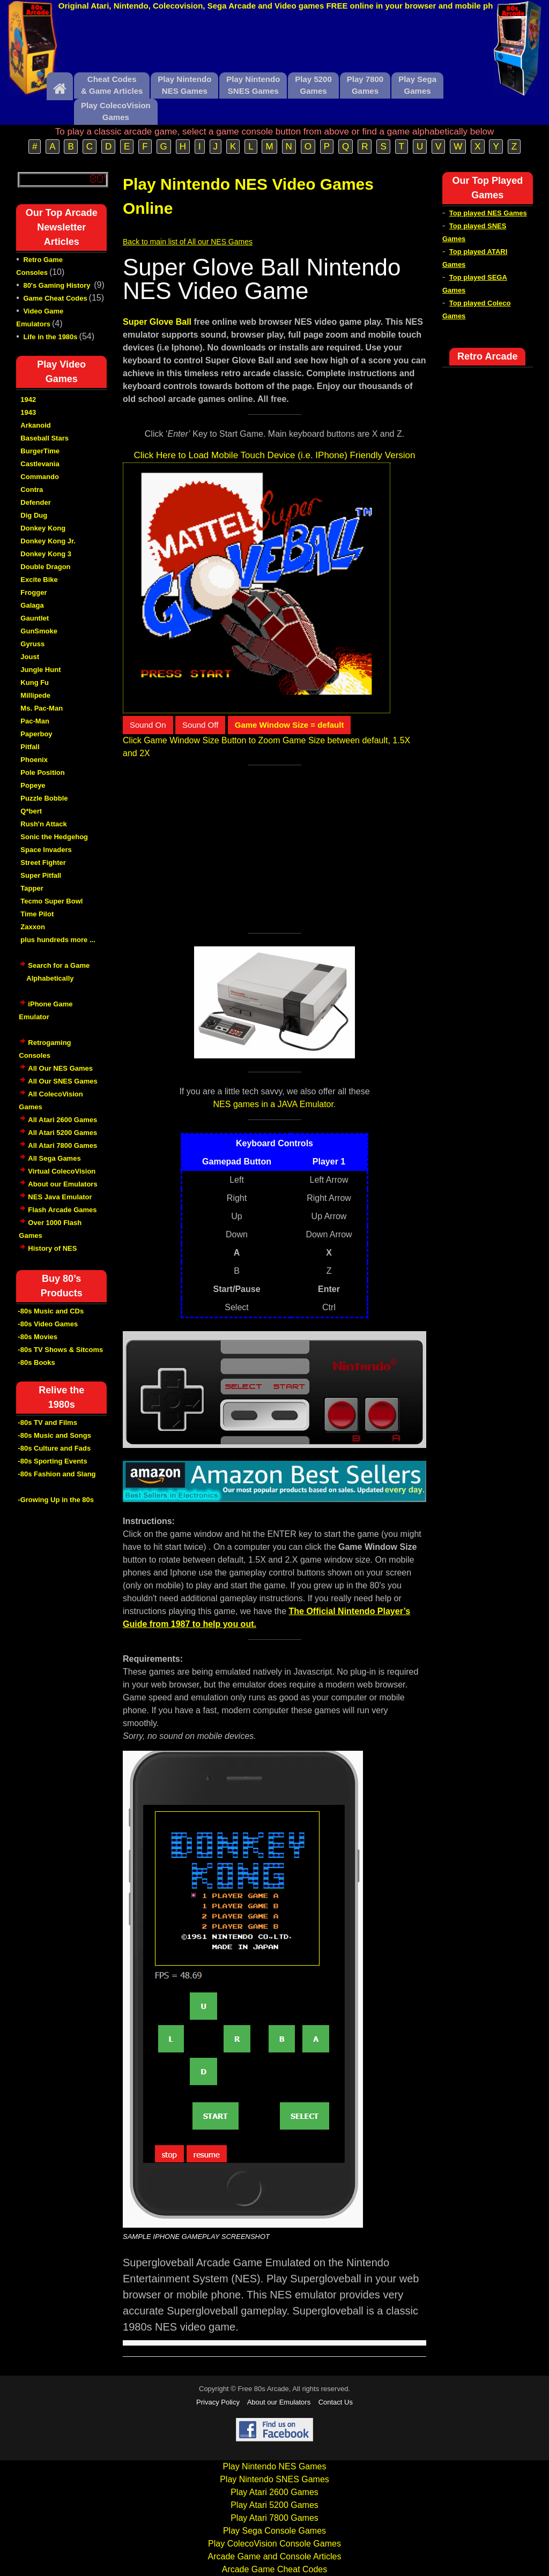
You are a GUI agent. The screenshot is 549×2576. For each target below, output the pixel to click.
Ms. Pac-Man (41, 708)
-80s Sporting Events (52, 1461)
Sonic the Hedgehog (54, 837)
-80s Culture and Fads (54, 1448)
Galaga (31, 605)
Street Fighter (43, 862)
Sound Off (200, 724)
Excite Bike (38, 580)
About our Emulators (62, 1184)
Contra (31, 490)
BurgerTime (40, 451)
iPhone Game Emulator (45, 1016)
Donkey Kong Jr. (48, 541)
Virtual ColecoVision (61, 1171)
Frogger (33, 592)
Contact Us (335, 2402)
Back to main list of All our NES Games (188, 241)
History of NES (52, 1248)
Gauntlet (34, 618)
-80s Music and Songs (54, 1435)
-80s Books (36, 1362)
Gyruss (32, 644)
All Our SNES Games (62, 1081)
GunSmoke (38, 631)
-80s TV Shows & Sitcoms (60, 1350)
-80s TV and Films (47, 1422)
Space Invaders (45, 850)
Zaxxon (32, 927)
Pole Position (42, 772)
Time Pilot (37, 914)
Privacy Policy (218, 2402)
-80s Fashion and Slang (56, 1474)
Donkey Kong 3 (45, 554)
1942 (28, 399)
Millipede (35, 695)
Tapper (31, 888)
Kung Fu (34, 682)
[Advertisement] (274, 44)
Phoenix (34, 760)
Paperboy (36, 734)
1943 (28, 412)
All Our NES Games (60, 1068)
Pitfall (29, 747)
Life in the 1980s (50, 337)
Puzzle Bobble (44, 798)
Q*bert (31, 811)
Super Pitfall (40, 875)
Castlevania (39, 464)
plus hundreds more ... (57, 940)
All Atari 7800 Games (62, 1145)
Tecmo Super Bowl (51, 901)
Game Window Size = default (289, 724)
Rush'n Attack (43, 824)
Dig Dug (33, 515)
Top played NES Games (488, 213)
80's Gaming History (57, 285)
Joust (29, 657)
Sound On (148, 724)
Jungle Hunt (40, 670)
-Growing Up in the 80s (56, 1500)
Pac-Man (34, 721)
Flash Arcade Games (62, 1210)
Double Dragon (45, 567)
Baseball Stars (44, 438)
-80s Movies (37, 1337)
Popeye (32, 785)
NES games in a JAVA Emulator (273, 1104)
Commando (39, 477)
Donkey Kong (42, 528)
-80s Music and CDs (51, 1311)
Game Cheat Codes (55, 298)
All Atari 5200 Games (62, 1133)
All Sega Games (54, 1158)
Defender (35, 502)
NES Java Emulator (60, 1197)
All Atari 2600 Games (62, 1120)
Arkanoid (35, 425)
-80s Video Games (48, 1324)
